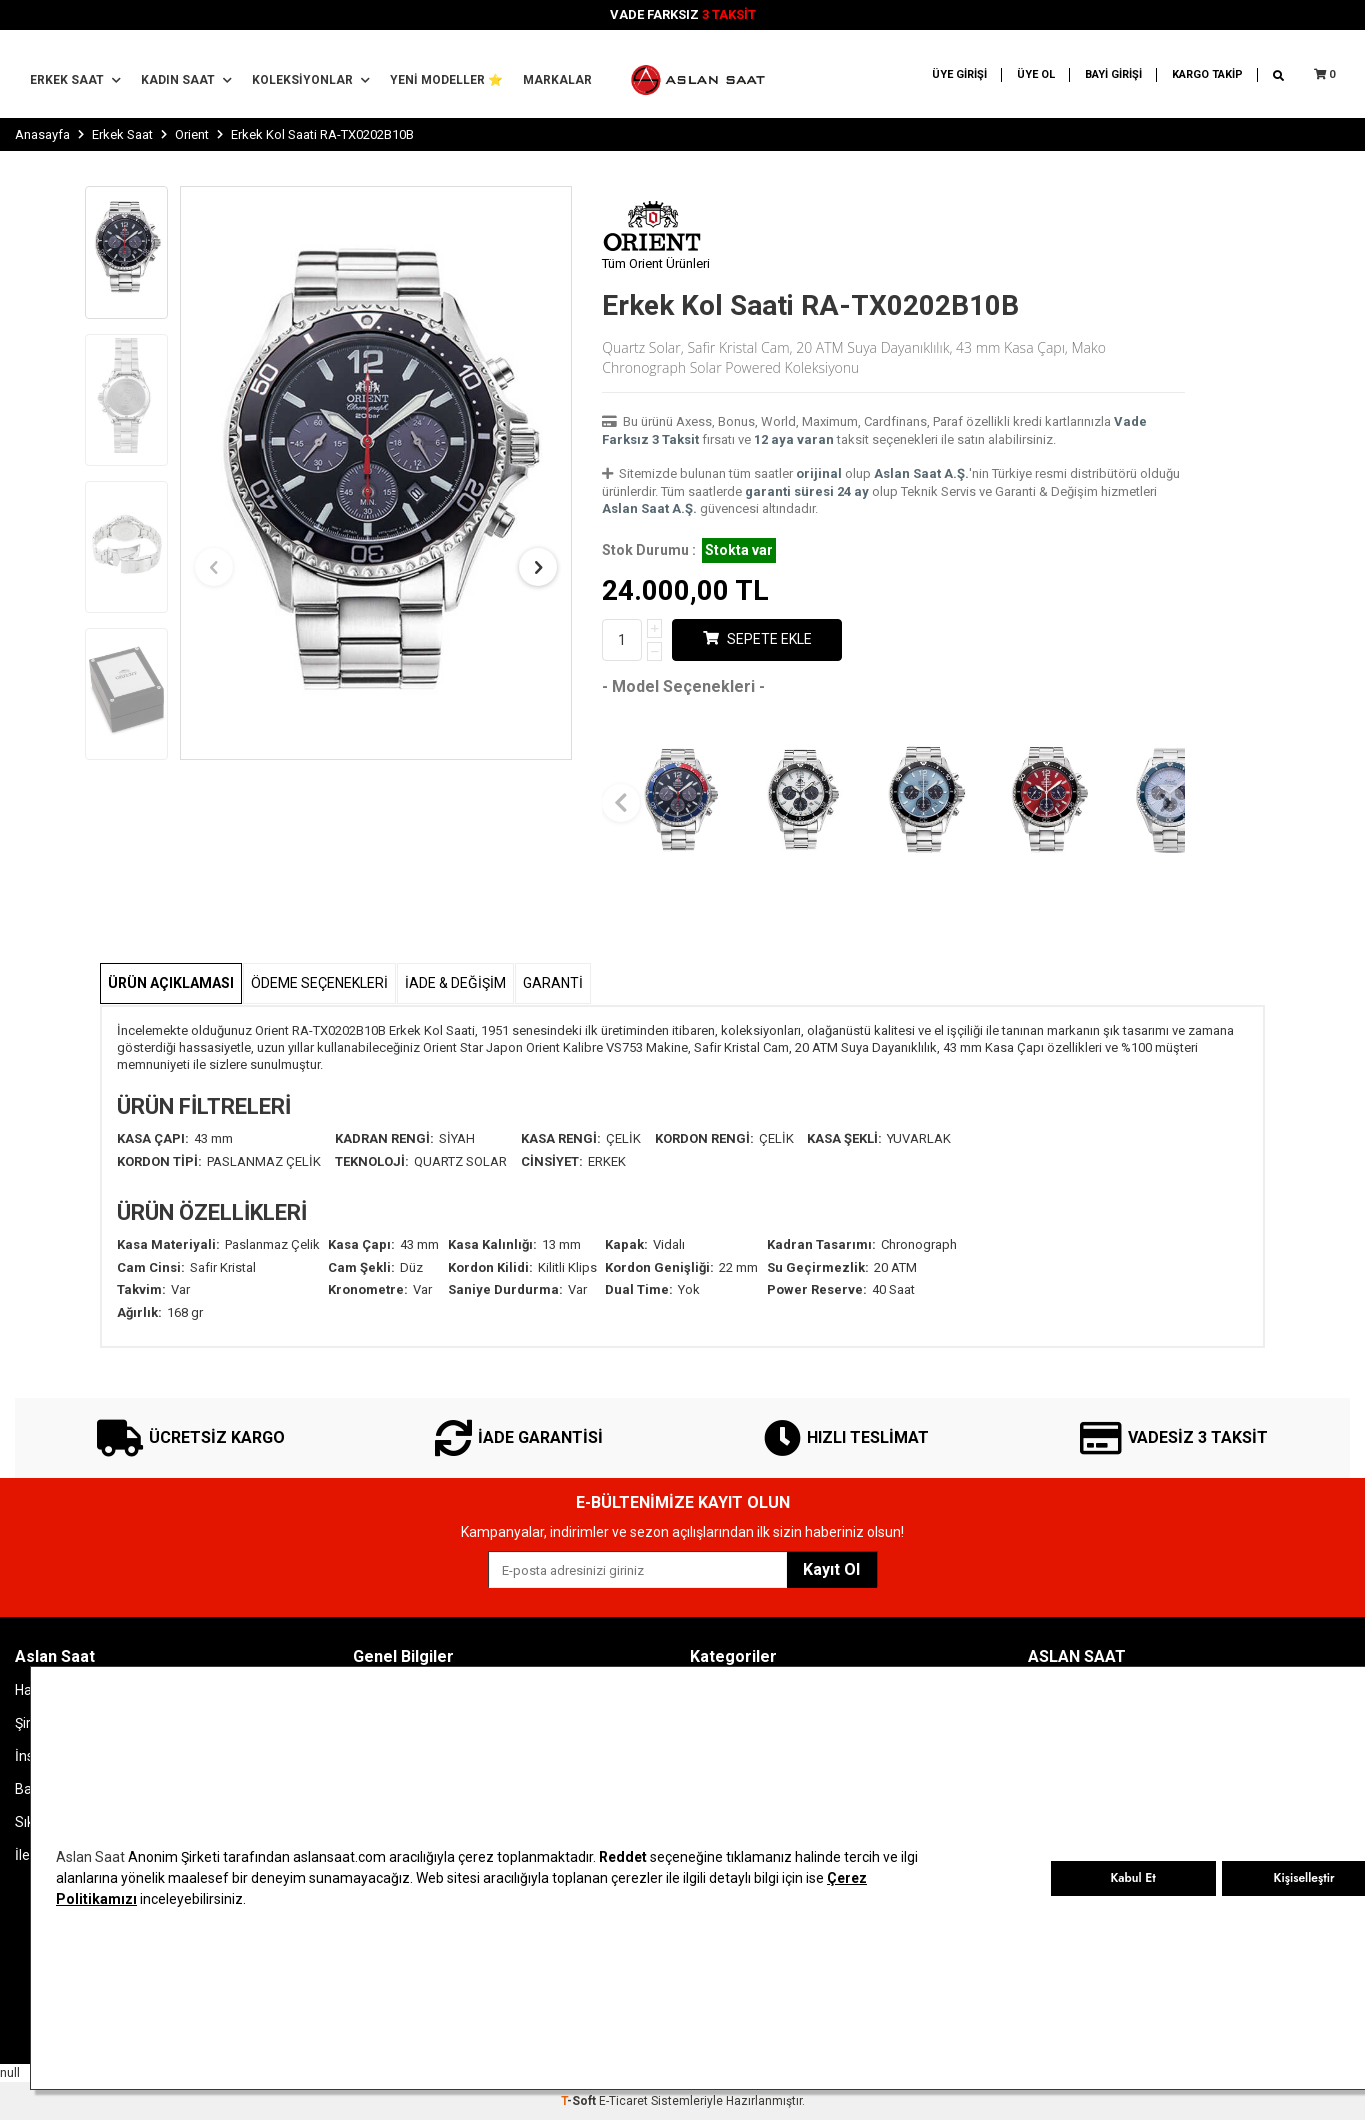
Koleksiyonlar (311, 80)
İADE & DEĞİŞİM (455, 983)
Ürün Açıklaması (171, 983)
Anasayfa (42, 134)
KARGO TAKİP (1207, 74)
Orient (192, 134)
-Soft (580, 2101)
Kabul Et (1132, 1878)
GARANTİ (553, 983)
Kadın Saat (186, 80)
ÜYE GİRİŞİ (959, 74)
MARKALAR (557, 80)
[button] (214, 567)
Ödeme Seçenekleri (319, 983)
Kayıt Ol (831, 1569)
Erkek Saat (75, 80)
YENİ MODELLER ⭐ (446, 80)
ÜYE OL (1036, 74)
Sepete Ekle (757, 639)
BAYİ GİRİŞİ (1113, 74)
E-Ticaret (623, 2101)
